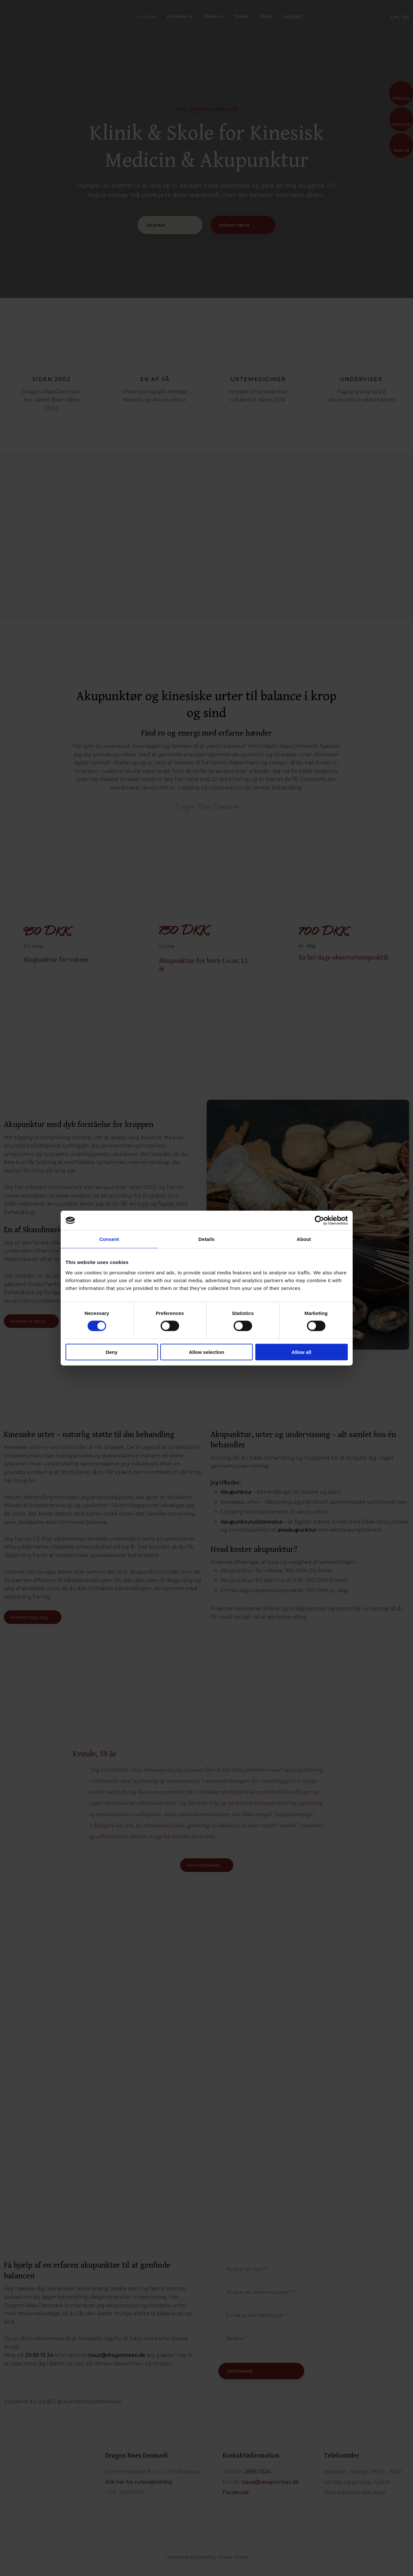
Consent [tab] (109, 1239)
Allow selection (206, 1352)
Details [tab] (207, 1239)
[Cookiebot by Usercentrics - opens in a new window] (319, 1220)
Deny (112, 1352)
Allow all (301, 1352)
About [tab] (304, 1239)
